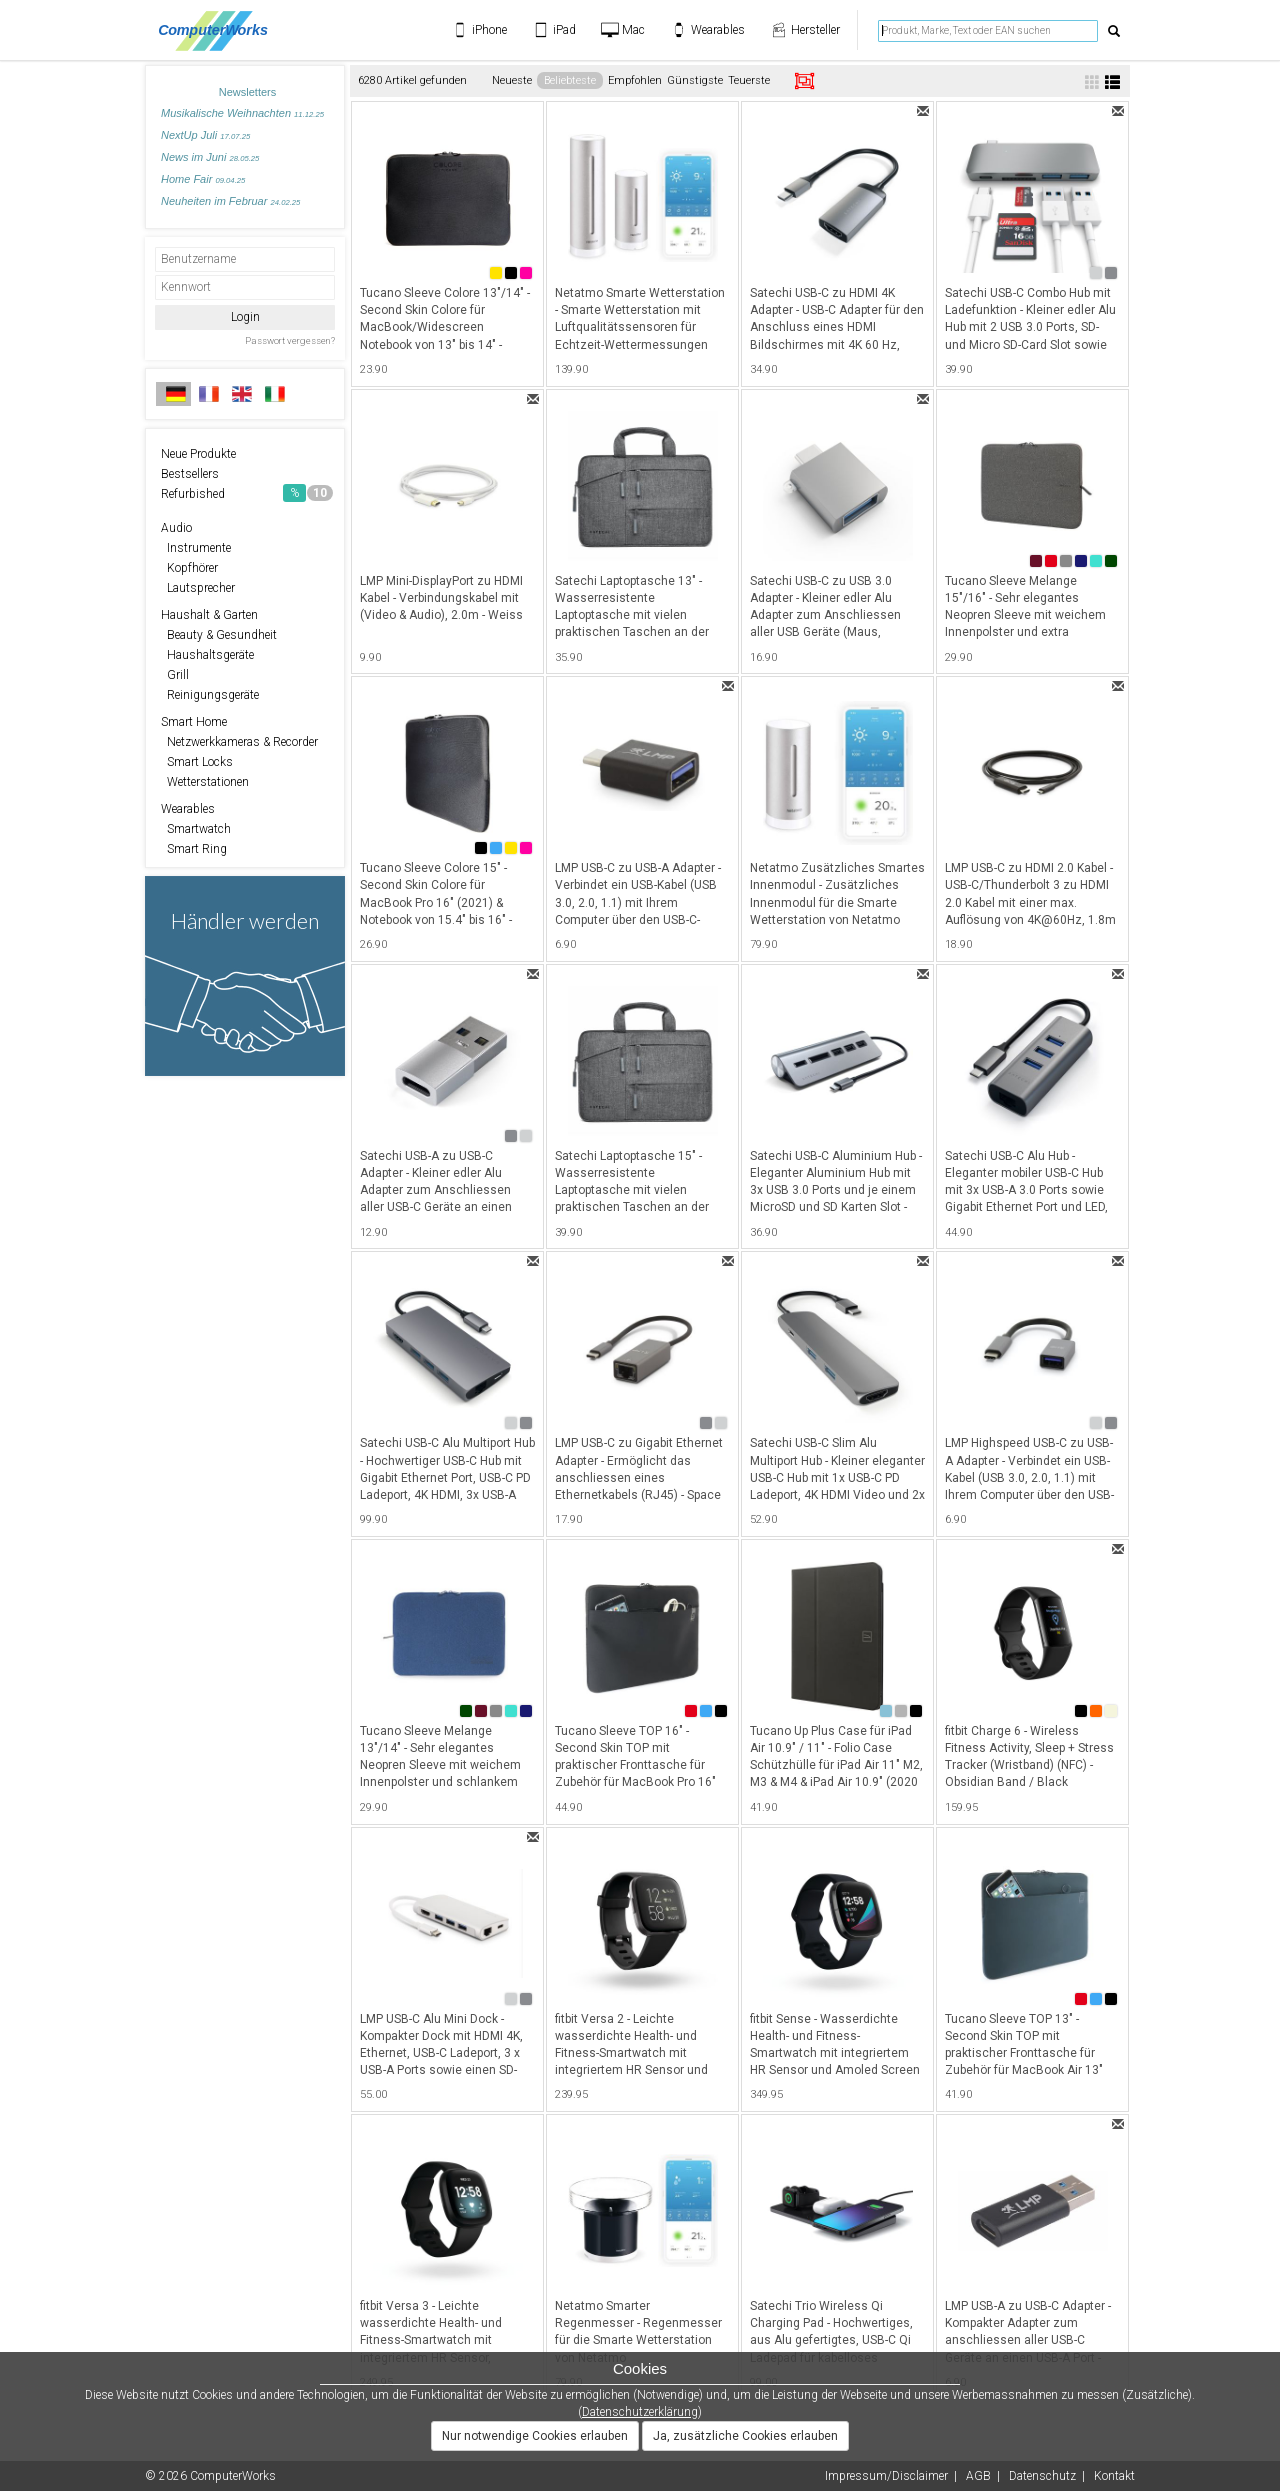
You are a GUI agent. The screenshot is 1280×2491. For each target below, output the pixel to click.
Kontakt (1114, 2476)
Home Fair (203, 179)
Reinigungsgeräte (210, 695)
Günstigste (695, 80)
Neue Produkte (198, 454)
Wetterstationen (205, 782)
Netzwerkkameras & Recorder (239, 742)
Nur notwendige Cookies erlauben (535, 2436)
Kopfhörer (189, 568)
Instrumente (196, 548)
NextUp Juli (205, 135)
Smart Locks (197, 762)
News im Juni (210, 157)
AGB (978, 2476)
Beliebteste (570, 80)
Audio (176, 528)
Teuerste (749, 80)
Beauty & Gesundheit (219, 635)
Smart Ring (194, 849)
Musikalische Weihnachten (242, 113)
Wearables (188, 809)
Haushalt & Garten (209, 615)
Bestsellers (190, 474)
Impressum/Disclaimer (886, 2476)
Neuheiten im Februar (230, 201)
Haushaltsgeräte (207, 655)
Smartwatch (196, 829)
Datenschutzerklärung (640, 2412)
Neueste (512, 80)
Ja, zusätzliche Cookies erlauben (745, 2436)
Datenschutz (1042, 2476)
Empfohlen (635, 80)
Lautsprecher (198, 588)
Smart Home (194, 722)
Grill (175, 675)
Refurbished (247, 493)
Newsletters (247, 92)
